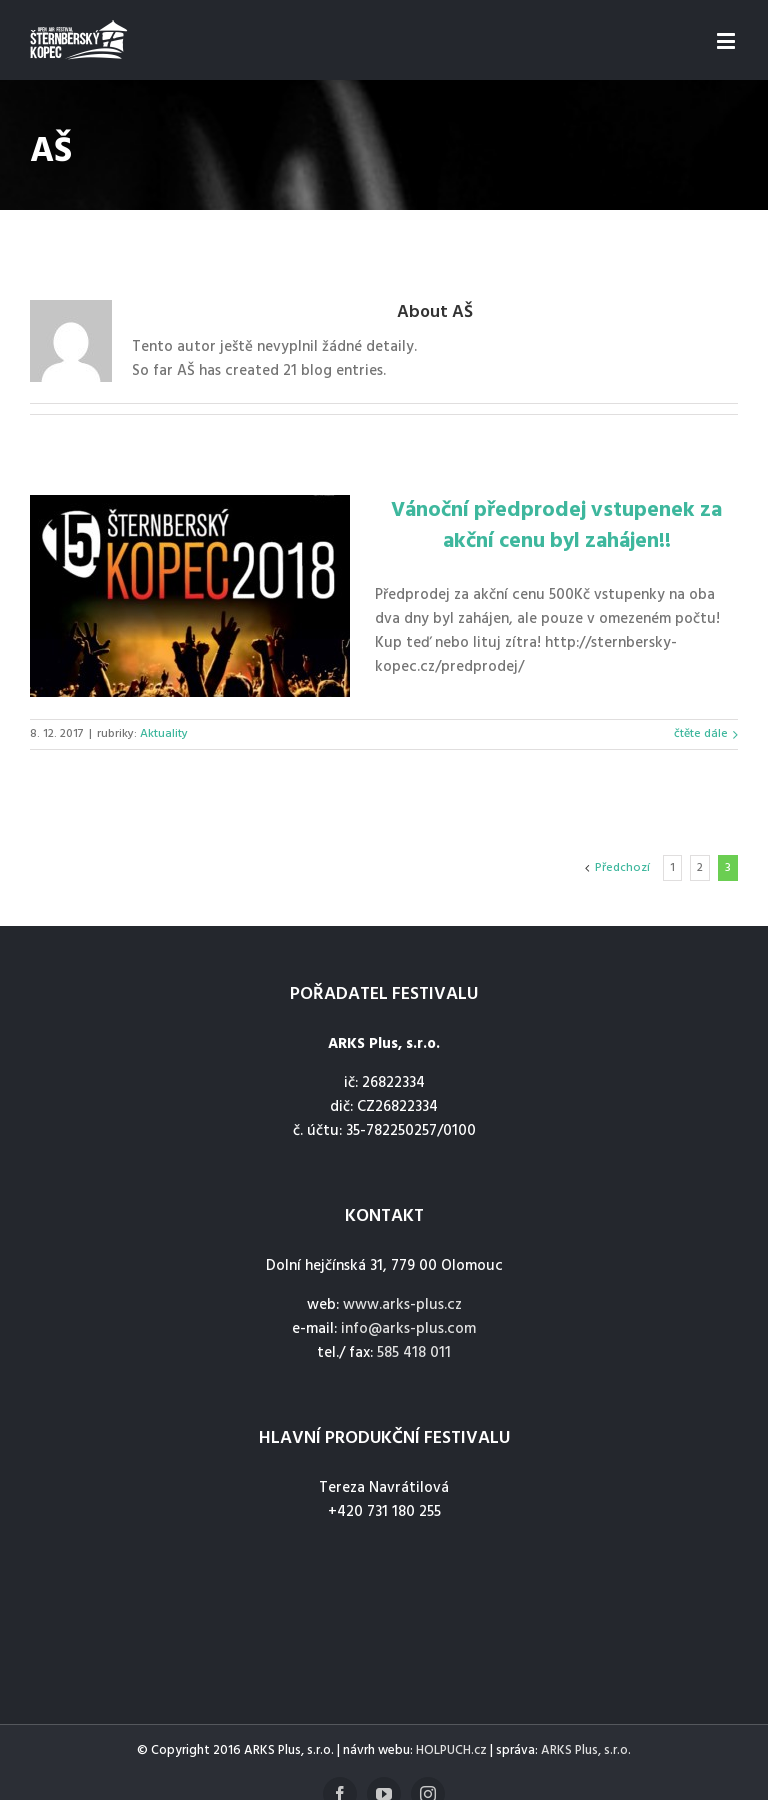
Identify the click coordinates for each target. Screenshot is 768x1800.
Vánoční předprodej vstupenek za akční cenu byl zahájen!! (556, 526)
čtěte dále (701, 734)
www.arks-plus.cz (402, 1305)
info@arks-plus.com (408, 1329)
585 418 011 (414, 1353)
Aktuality (164, 734)
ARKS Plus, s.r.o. (586, 1750)
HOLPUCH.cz (451, 1750)
